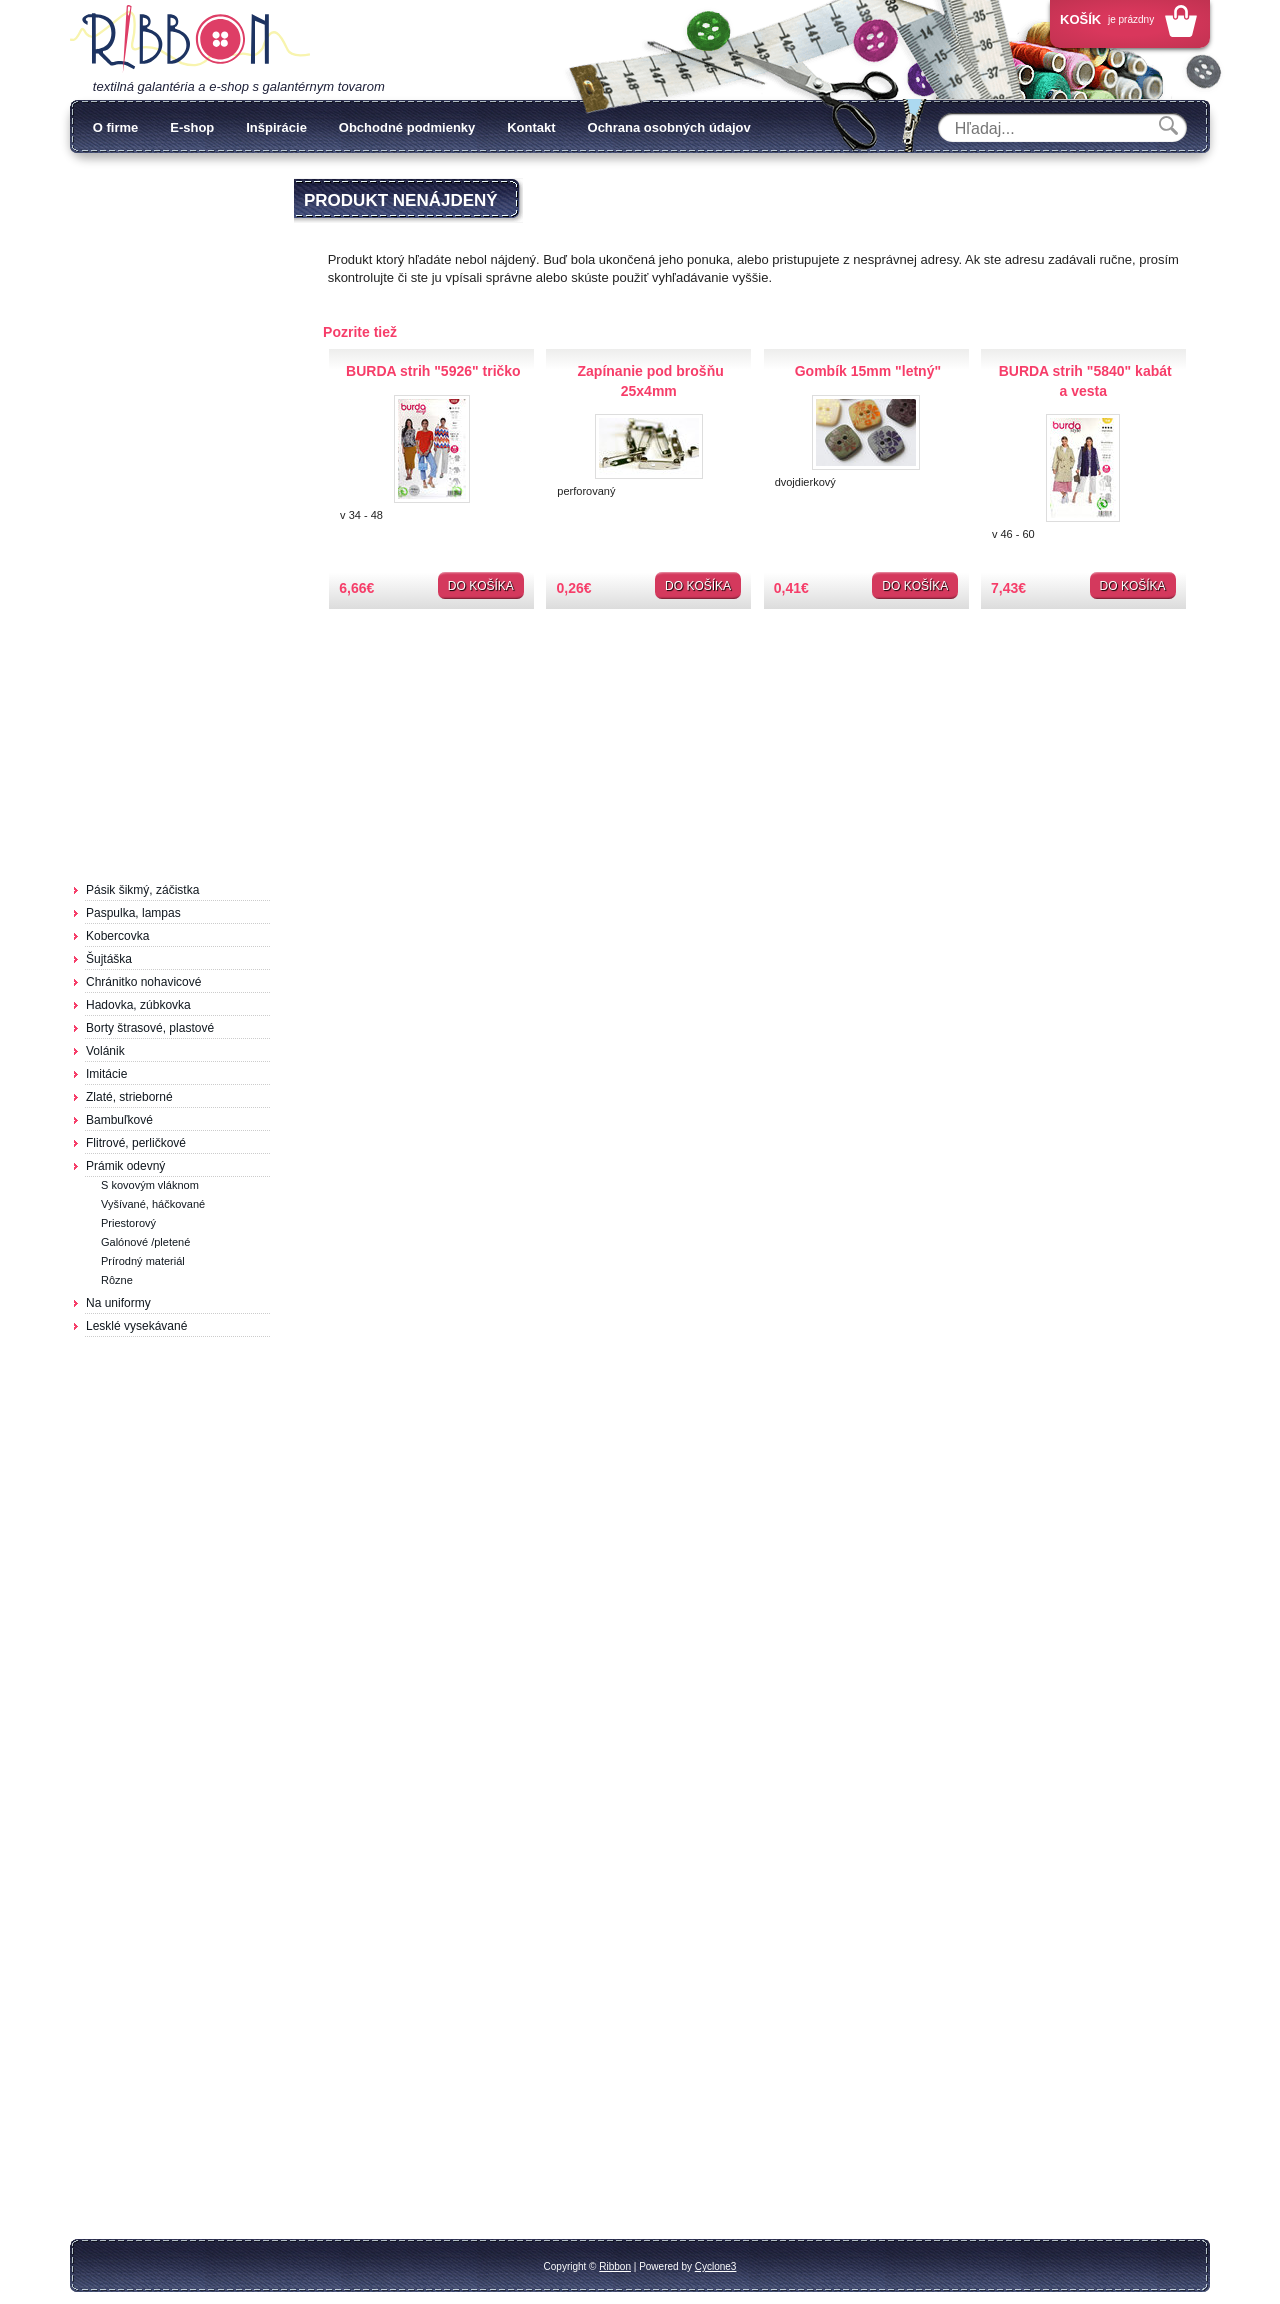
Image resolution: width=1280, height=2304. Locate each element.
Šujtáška (109, 959)
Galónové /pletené (145, 1242)
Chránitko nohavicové (143, 982)
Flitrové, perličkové (136, 1143)
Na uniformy (118, 1303)
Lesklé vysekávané (136, 1326)
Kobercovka (117, 936)
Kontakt (531, 127)
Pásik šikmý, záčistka (142, 890)
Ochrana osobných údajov (669, 127)
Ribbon (615, 2266)
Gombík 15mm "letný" (868, 371)
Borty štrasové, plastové (150, 1028)
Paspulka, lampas (133, 913)
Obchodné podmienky (407, 127)
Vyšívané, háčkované (153, 1204)
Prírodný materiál (143, 1261)
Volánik (105, 1051)
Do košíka (481, 586)
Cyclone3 (716, 2266)
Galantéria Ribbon (190, 39)
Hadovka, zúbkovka (138, 1005)
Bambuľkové (119, 1120)
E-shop (192, 127)
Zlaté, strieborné (129, 1097)
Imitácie (106, 1074)
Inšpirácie (276, 127)
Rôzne (117, 1280)
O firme (116, 127)
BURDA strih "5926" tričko (433, 371)
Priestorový (128, 1223)
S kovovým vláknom (150, 1185)
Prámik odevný (125, 1166)
